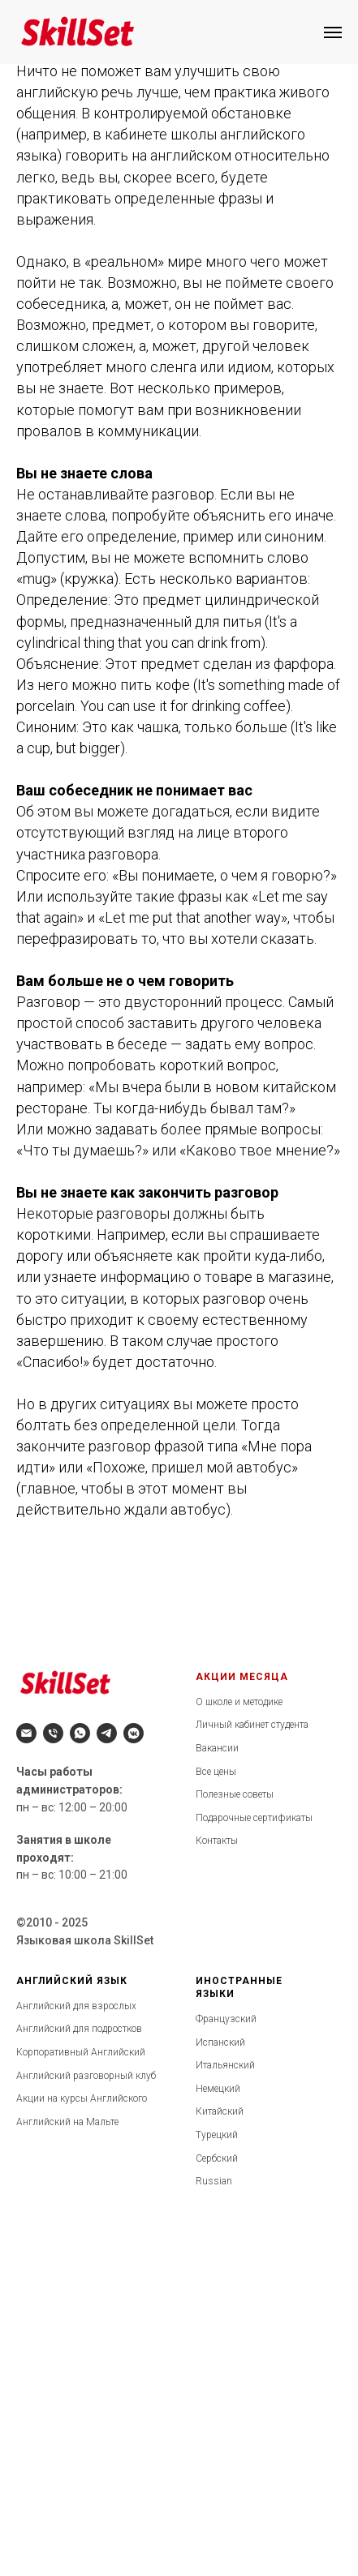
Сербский (217, 2158)
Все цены (216, 1771)
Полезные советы (235, 1794)
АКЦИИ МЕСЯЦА (242, 1676)
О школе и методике (239, 1702)
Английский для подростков (79, 2028)
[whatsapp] (80, 1733)
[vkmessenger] (133, 1733)
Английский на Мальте (67, 2122)
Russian (214, 2181)
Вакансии (217, 1748)
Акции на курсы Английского (81, 2098)
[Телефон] (53, 1733)
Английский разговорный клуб (86, 2075)
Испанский (220, 2042)
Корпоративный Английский (80, 2052)
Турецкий (217, 2135)
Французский (226, 2019)
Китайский (220, 2111)
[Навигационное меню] (333, 32)
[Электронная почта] (26, 1733)
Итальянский (225, 2065)
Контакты (217, 1840)
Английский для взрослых (76, 2006)
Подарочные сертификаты (254, 1818)
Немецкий (218, 2088)
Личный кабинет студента (252, 1724)
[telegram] (107, 1733)
